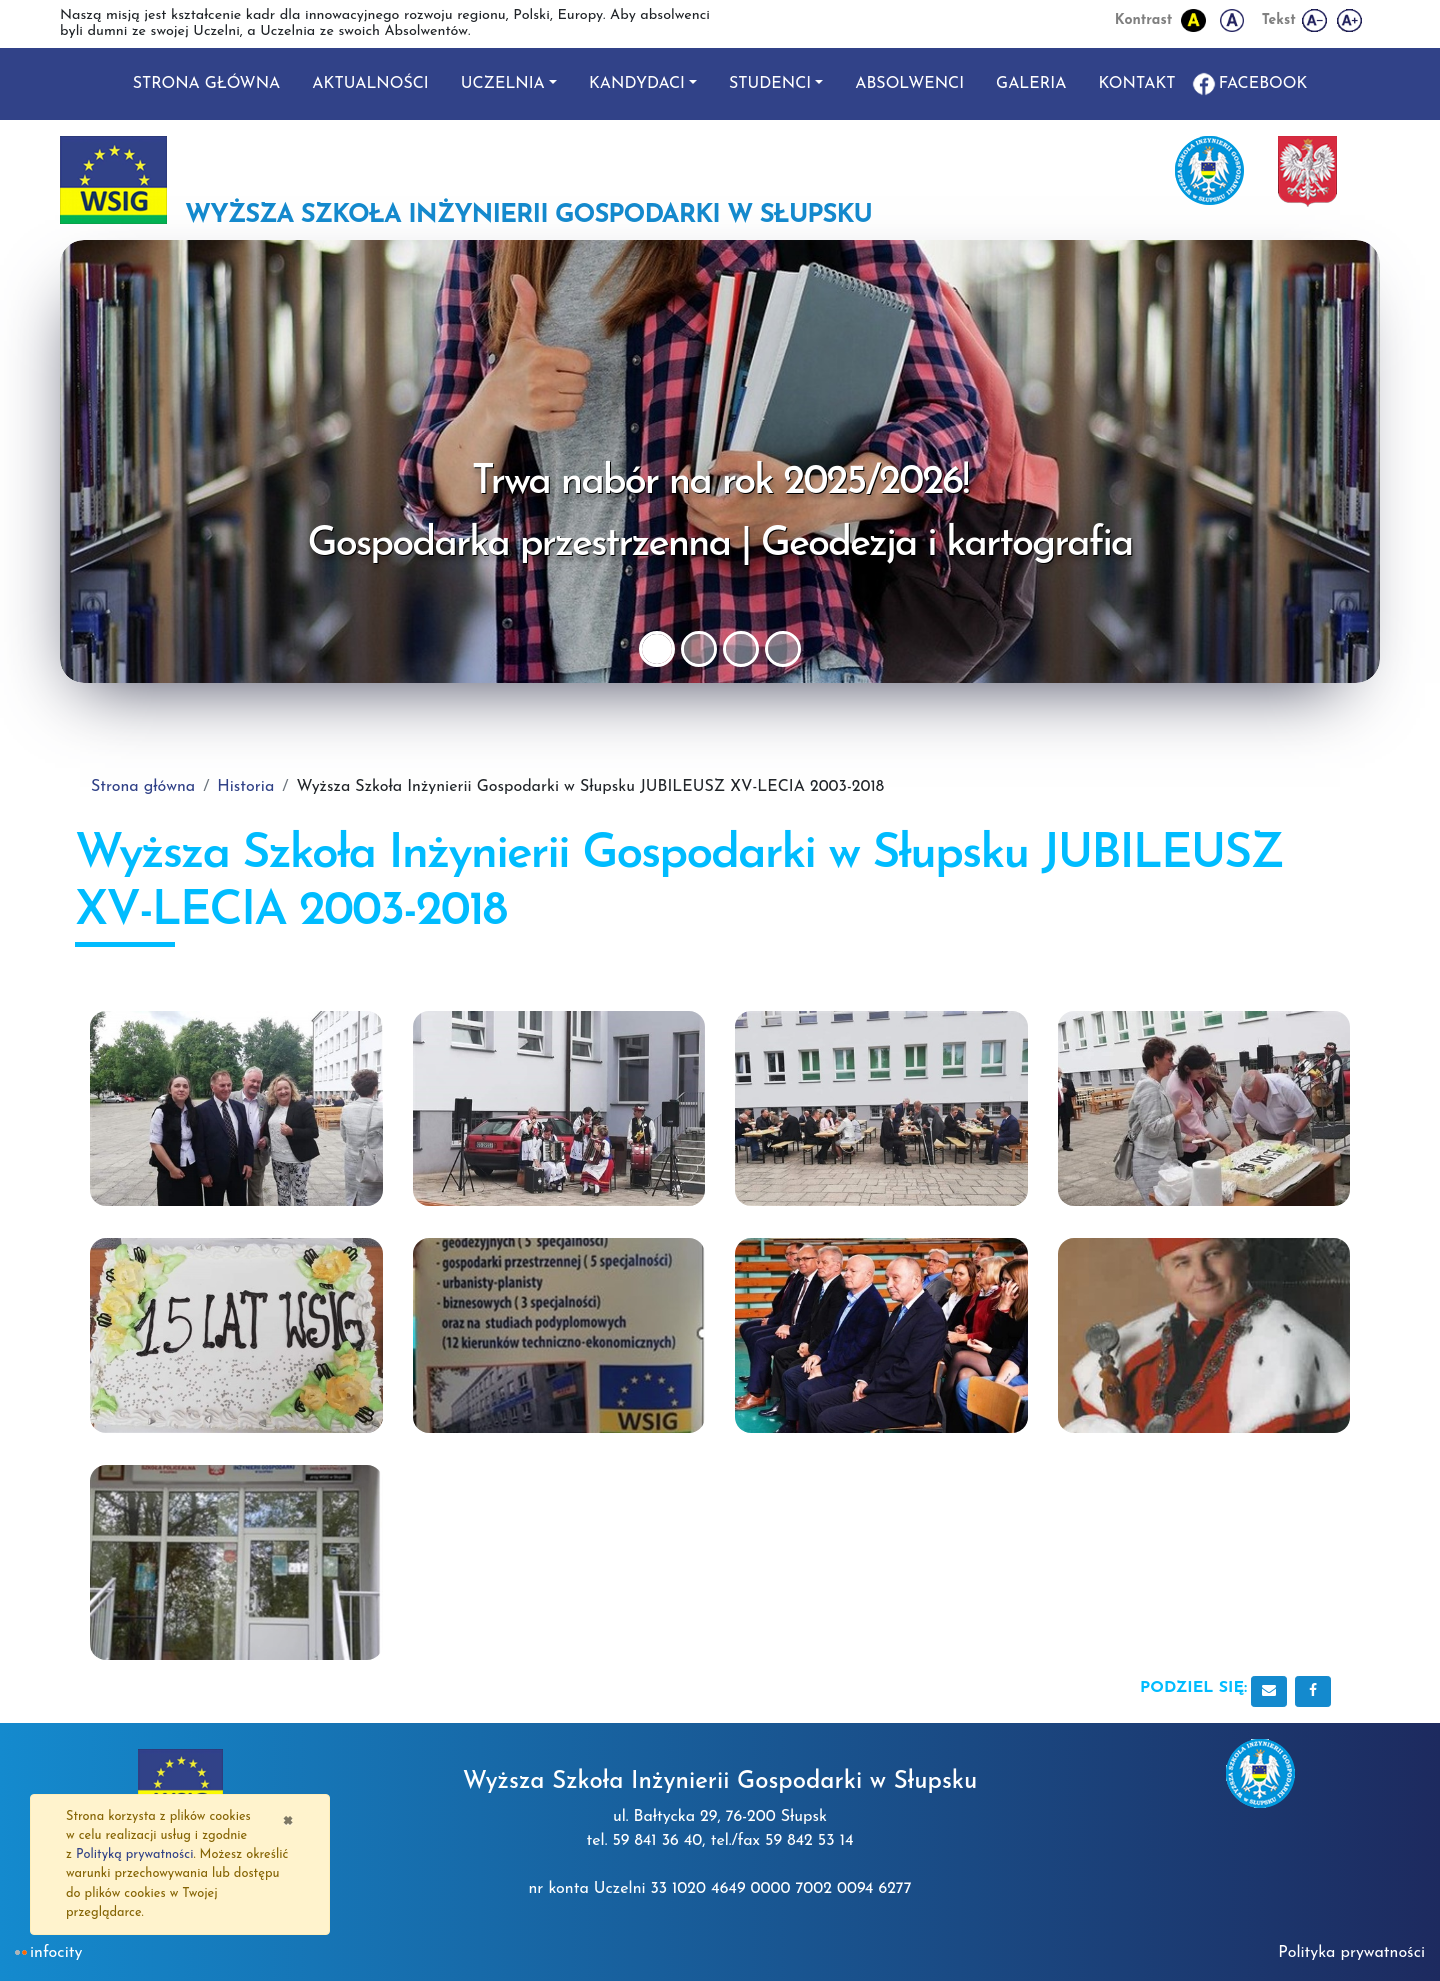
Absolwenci (909, 84)
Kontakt (1136, 84)
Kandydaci (637, 84)
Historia (245, 787)
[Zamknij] (287, 1819)
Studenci (770, 84)
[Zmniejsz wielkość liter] (1316, 20)
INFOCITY (56, 1953)
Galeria (1031, 84)
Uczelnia (503, 84)
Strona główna (207, 84)
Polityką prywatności (134, 1854)
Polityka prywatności (1351, 1953)
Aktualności (370, 84)
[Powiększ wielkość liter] (1350, 20)
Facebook (1263, 84)
